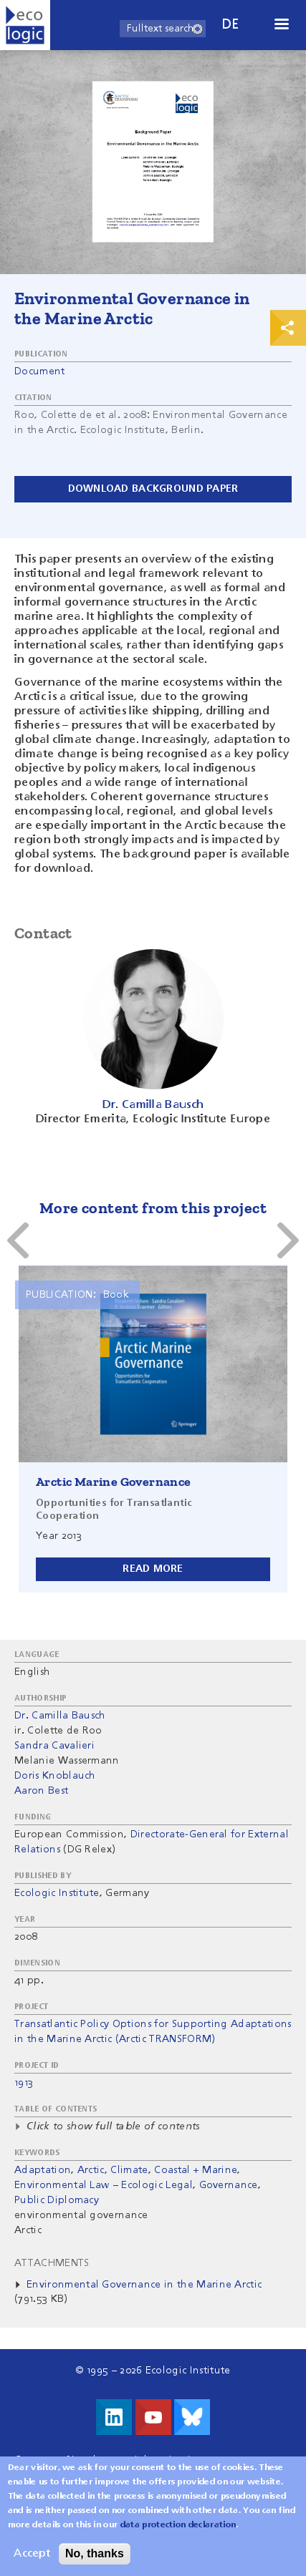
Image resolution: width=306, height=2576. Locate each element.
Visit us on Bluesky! (192, 2417)
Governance (228, 2185)
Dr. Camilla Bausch (60, 1716)
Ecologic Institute (57, 1893)
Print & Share (288, 328)
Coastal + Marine (195, 2170)
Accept (32, 2556)
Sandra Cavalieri (54, 1746)
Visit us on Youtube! (153, 2417)
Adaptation (42, 2170)
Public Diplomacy (56, 2200)
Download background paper (153, 489)
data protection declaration (178, 2528)
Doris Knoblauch (55, 1776)
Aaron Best (41, 1791)
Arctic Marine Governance (113, 1481)
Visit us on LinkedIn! (114, 2417)
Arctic (91, 2170)
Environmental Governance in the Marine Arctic (144, 2285)
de (230, 24)
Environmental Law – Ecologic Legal (103, 2185)
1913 (23, 2083)
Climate (129, 2170)
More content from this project (153, 1207)
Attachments (52, 2263)
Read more (153, 1569)
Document (39, 371)
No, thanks (94, 2556)
